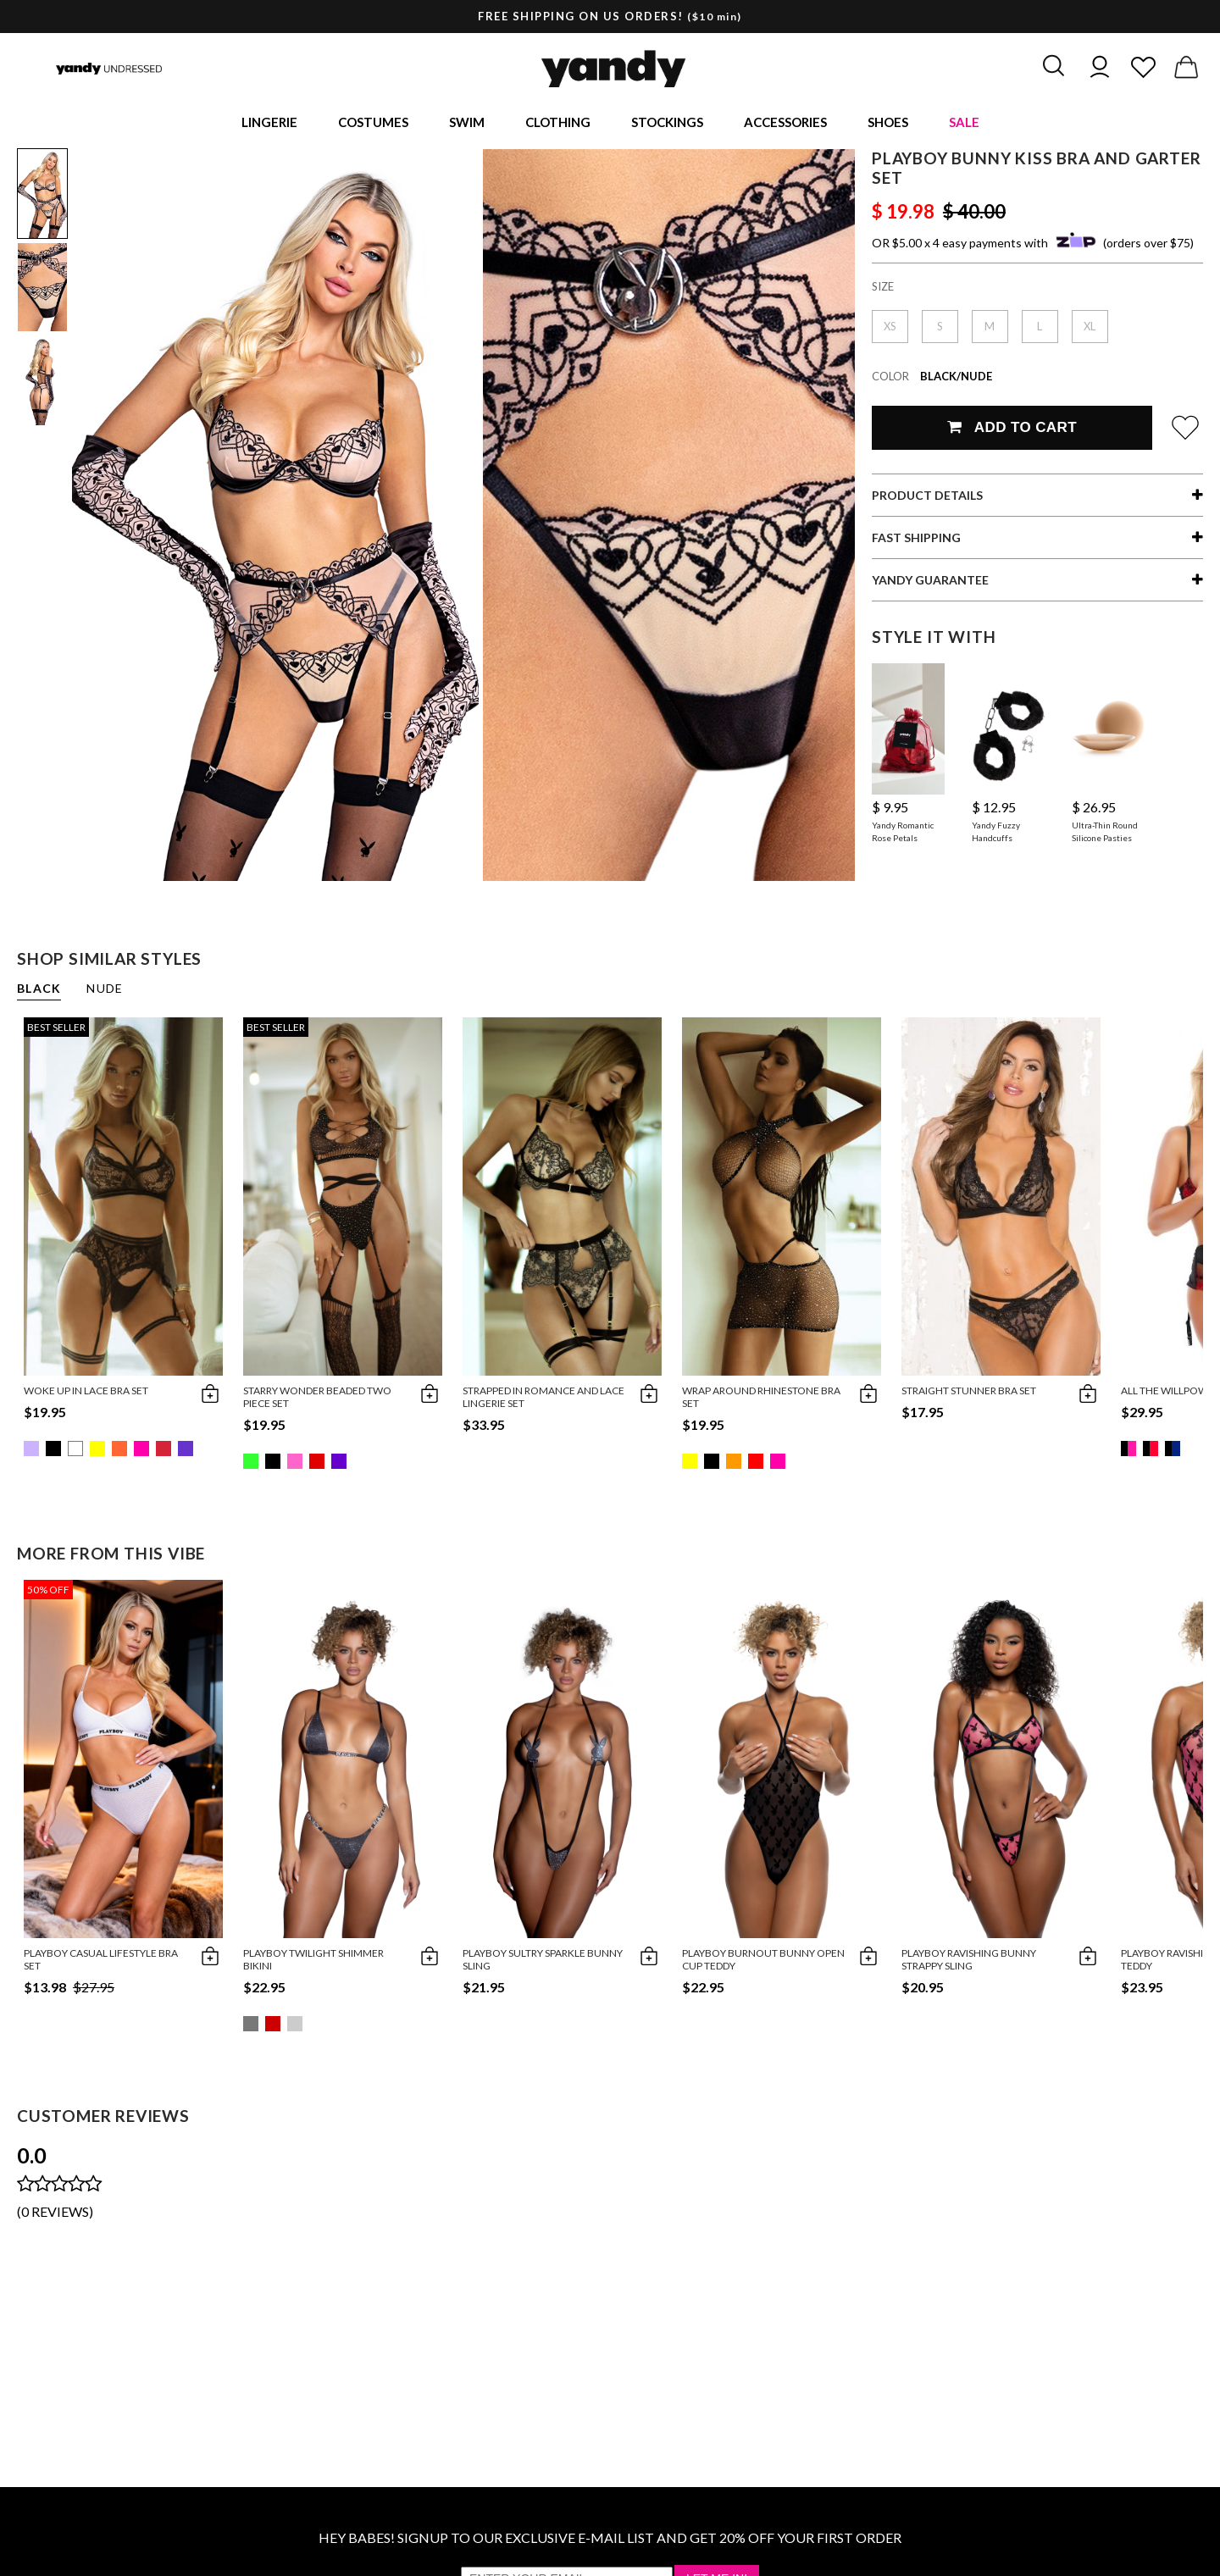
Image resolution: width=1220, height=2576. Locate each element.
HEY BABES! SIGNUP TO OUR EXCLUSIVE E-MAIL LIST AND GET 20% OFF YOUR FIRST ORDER (610, 2541)
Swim (467, 123)
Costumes (373, 123)
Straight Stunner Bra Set (968, 1394)
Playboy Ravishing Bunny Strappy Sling (968, 1962)
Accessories (785, 123)
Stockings (667, 123)
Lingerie (269, 123)
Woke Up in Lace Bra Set (86, 1394)
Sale (964, 123)
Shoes (888, 123)
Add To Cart (1012, 431)
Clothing (558, 123)
